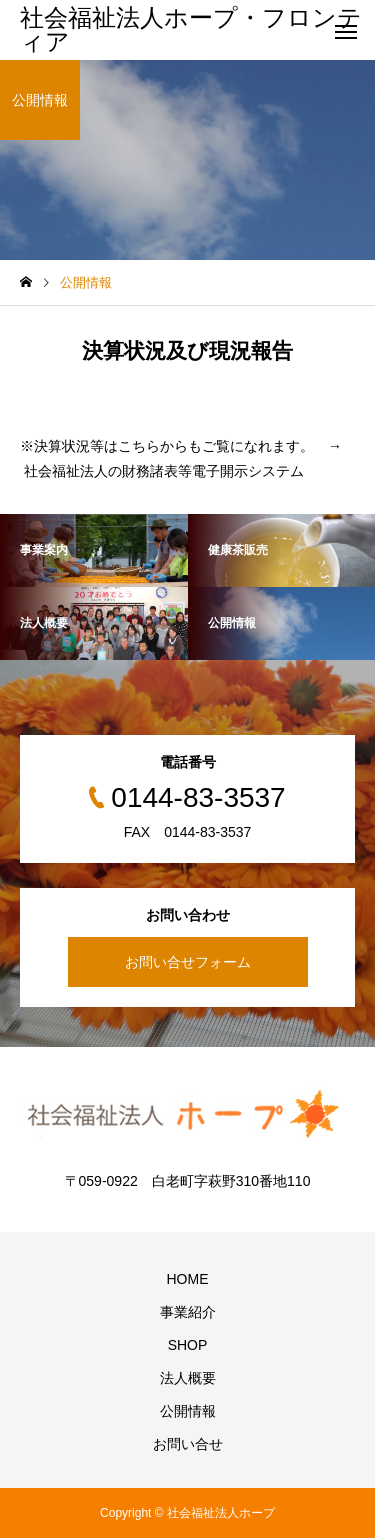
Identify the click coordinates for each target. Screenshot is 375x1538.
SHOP (188, 1345)
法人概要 (188, 1378)
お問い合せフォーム (188, 962)
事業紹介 (188, 1312)
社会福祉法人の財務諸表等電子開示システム (164, 471)
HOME (188, 1279)
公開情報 (188, 1411)
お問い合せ (188, 1444)
